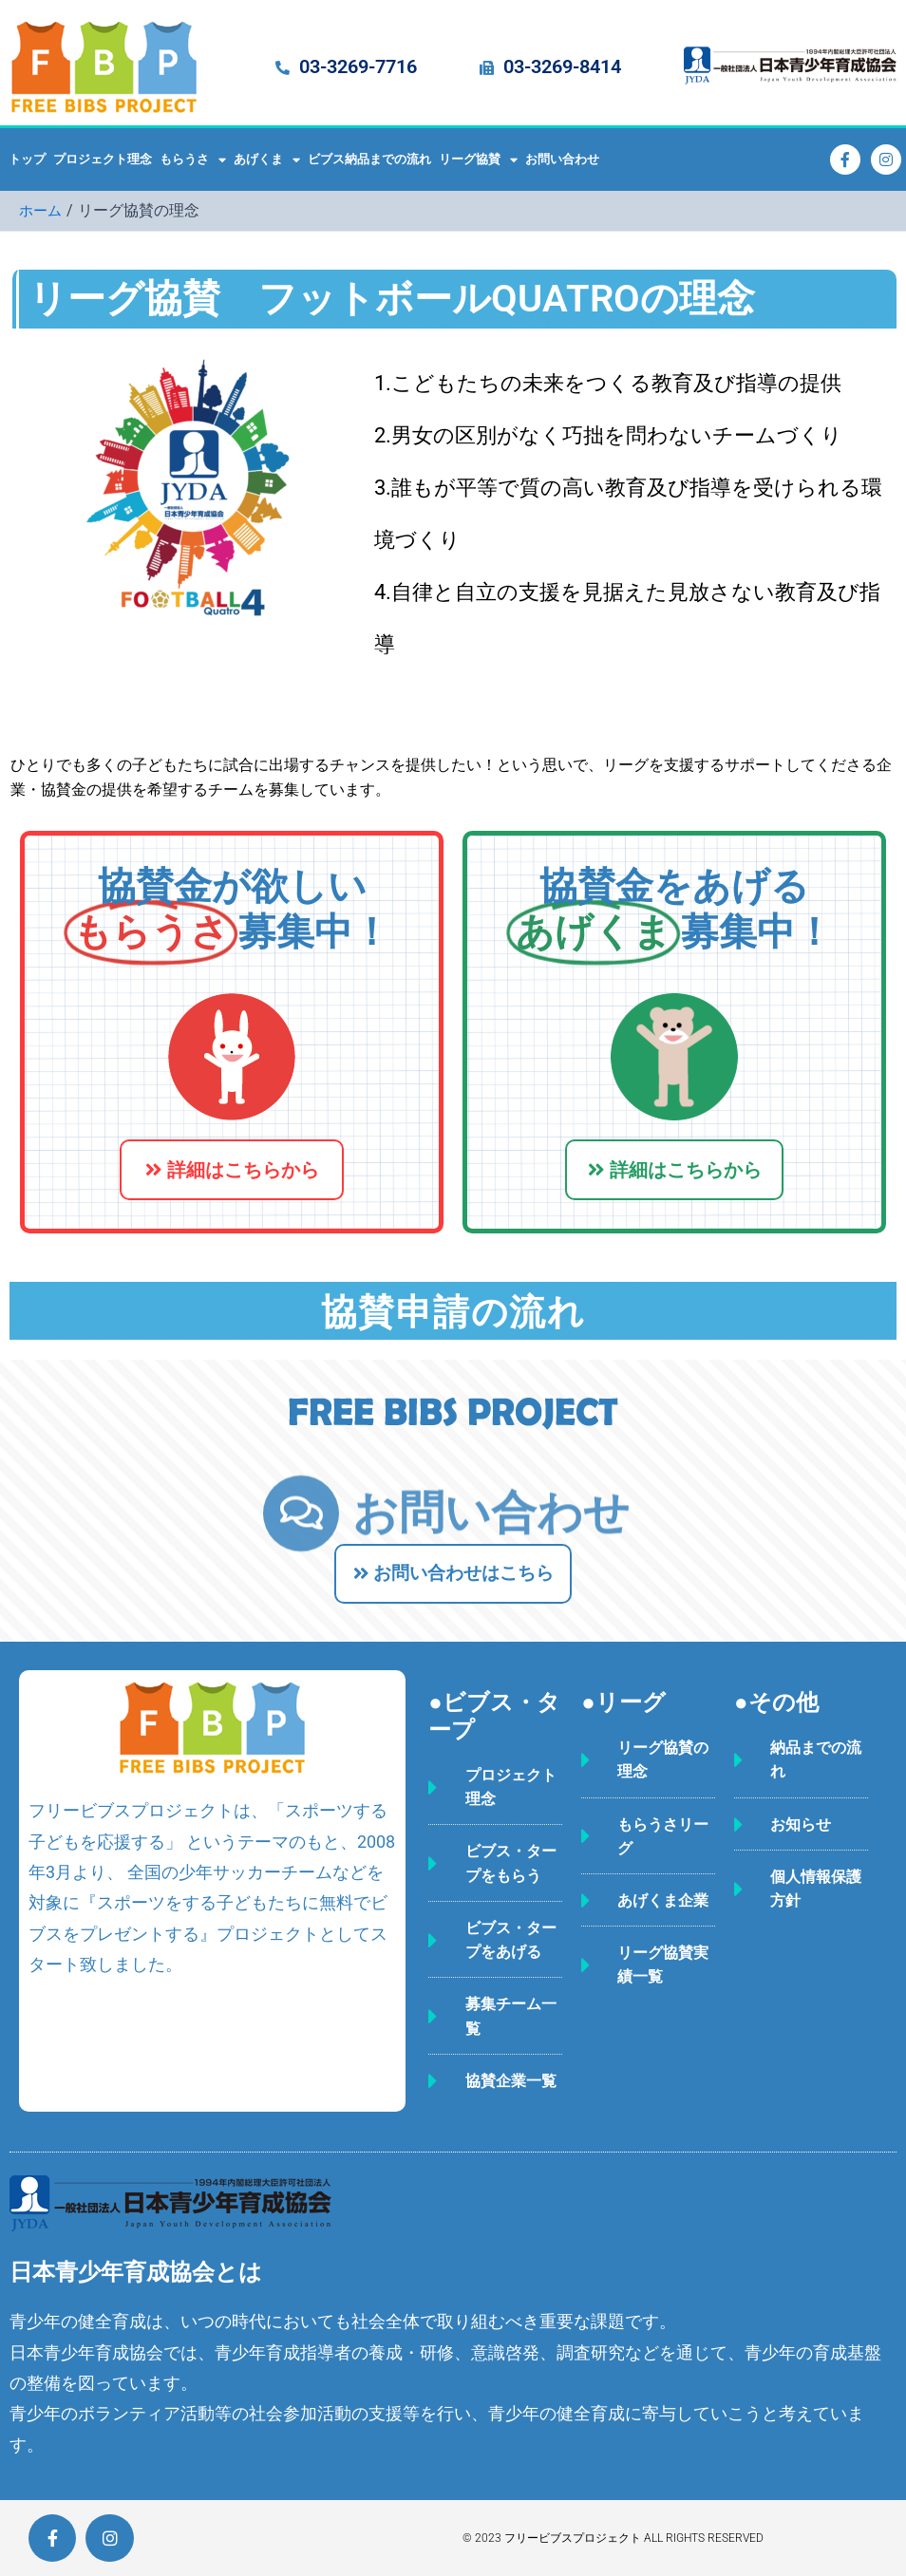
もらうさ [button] (193, 160)
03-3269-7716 (358, 66)
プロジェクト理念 (102, 159)
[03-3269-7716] (282, 68)
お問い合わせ (562, 159)
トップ (27, 159)
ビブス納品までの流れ (369, 159)
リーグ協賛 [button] (478, 160)
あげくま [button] (267, 160)
